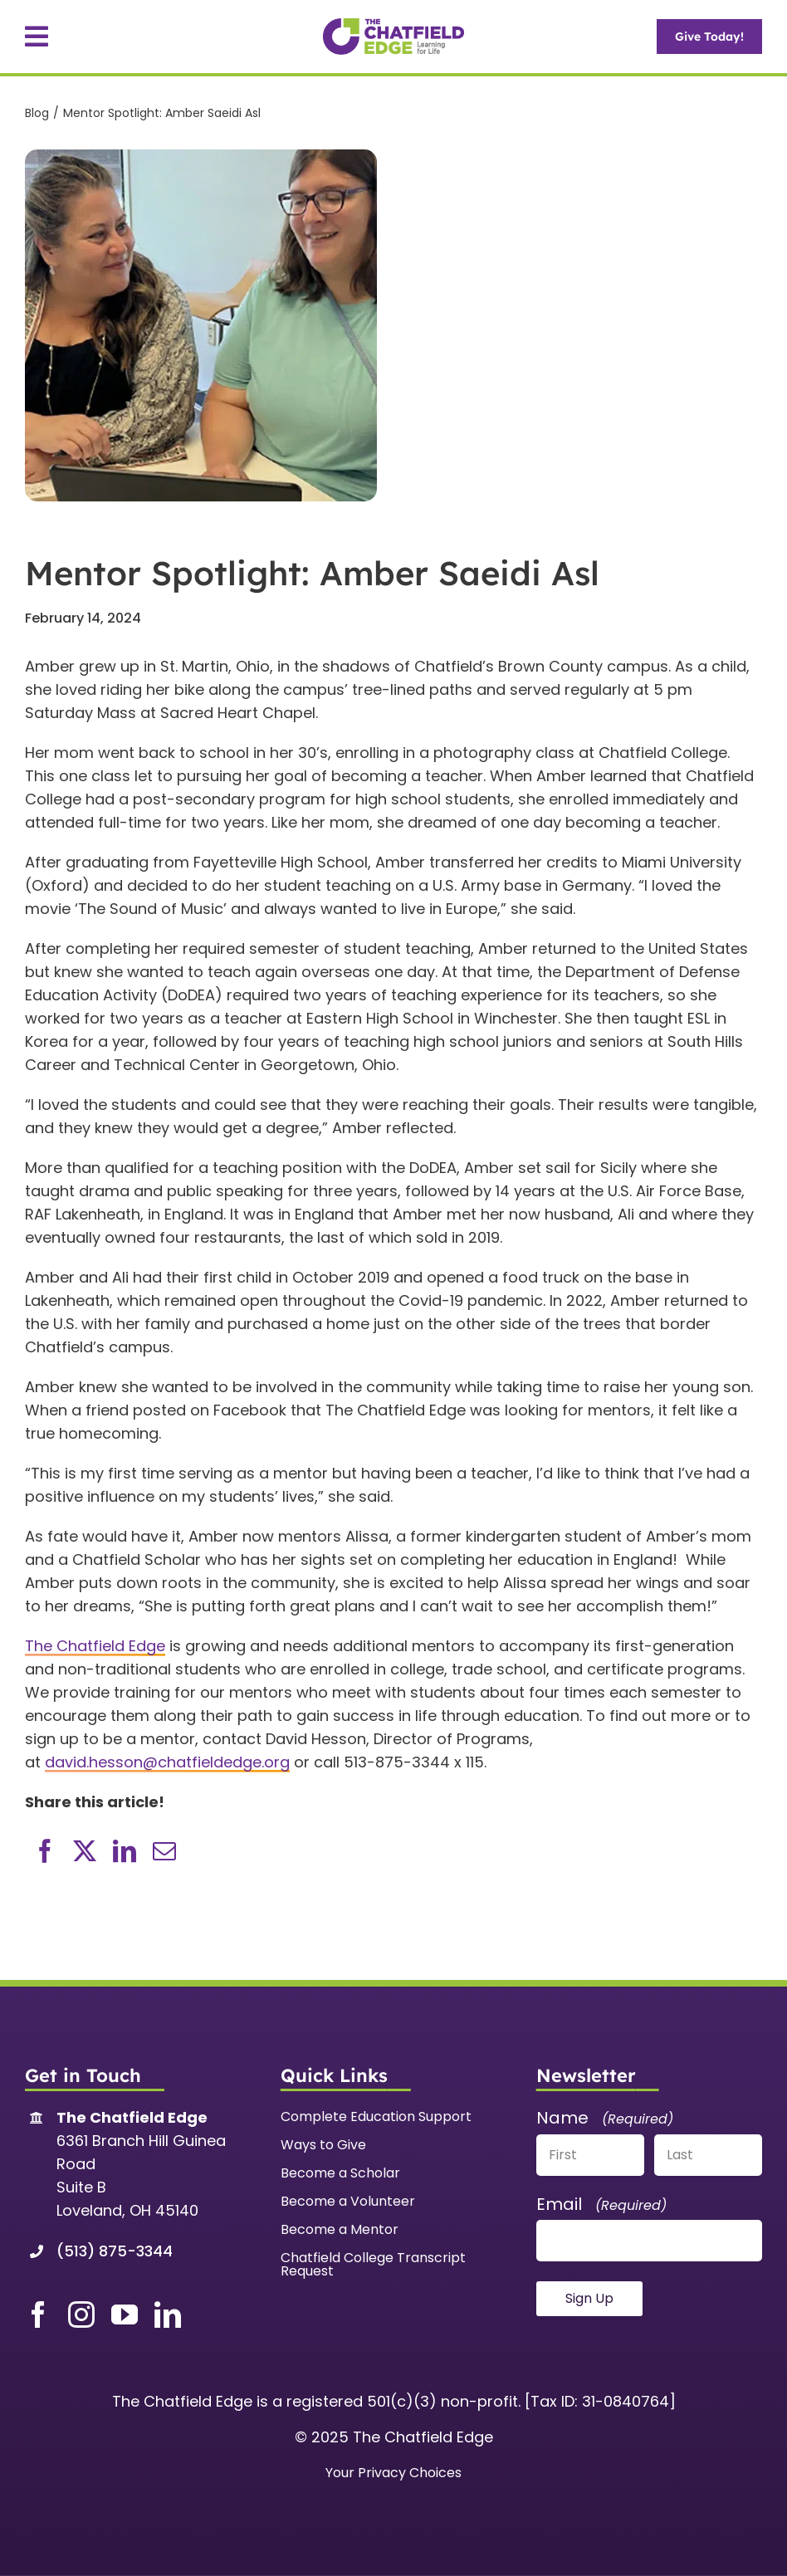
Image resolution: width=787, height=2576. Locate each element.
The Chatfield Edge (95, 1645)
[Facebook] (45, 1851)
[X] (85, 1851)
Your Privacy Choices (393, 2472)
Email (601, 2204)
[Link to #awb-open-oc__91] (36, 36)
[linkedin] (167, 2314)
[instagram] (81, 2314)
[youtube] (124, 2314)
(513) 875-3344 (114, 2251)
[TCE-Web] (393, 25)
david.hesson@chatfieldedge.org (167, 1762)
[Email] (164, 1851)
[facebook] (38, 2314)
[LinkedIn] (124, 1851)
